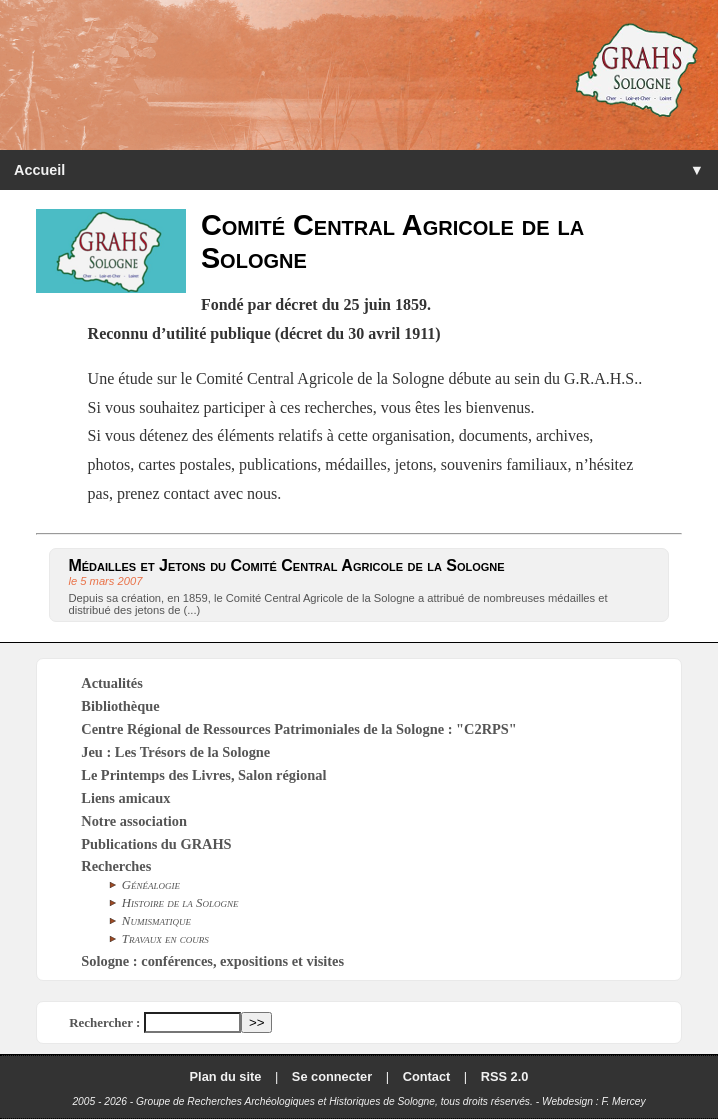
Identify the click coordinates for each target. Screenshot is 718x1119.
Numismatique (156, 921)
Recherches (116, 866)
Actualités (112, 683)
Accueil (39, 170)
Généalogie (151, 885)
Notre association (134, 821)
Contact (427, 1076)
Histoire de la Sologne (180, 903)
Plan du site (226, 1076)
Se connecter (332, 1076)
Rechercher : (104, 1022)
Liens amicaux (125, 798)
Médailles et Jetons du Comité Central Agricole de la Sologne (286, 565)
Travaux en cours (165, 939)
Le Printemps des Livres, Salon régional (203, 775)
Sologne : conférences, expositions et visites (212, 961)
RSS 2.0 (505, 1076)
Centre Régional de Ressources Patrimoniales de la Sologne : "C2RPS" (299, 729)
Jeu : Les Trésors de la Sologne (175, 752)
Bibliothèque (120, 706)
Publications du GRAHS (156, 844)
